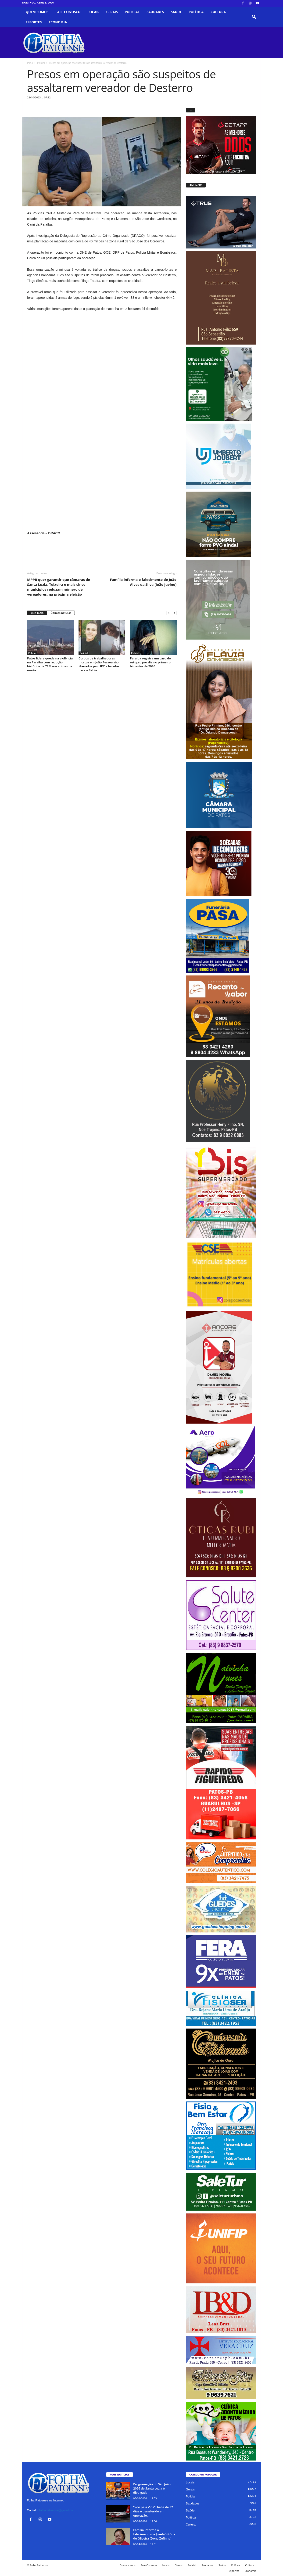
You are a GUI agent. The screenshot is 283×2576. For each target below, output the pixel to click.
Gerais (112, 12)
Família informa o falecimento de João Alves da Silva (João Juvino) (143, 582)
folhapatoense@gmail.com (57, 2510)
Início (30, 63)
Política (196, 12)
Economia (58, 22)
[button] (254, 17)
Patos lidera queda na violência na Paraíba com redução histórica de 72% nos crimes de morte (50, 664)
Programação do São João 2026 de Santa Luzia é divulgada (152, 2488)
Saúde (176, 12)
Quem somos (37, 12)
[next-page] (174, 613)
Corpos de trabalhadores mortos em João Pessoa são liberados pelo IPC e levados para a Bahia (99, 664)
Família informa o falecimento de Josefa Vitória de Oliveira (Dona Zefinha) (154, 2534)
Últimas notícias (60, 613)
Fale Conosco (67, 12)
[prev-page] (168, 613)
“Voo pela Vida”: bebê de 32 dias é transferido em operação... (153, 2511)
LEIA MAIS (37, 613)
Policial (132, 12)
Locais (93, 12)
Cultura (218, 12)
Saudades (155, 12)
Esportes (34, 22)
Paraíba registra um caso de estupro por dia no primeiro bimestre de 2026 (150, 662)
